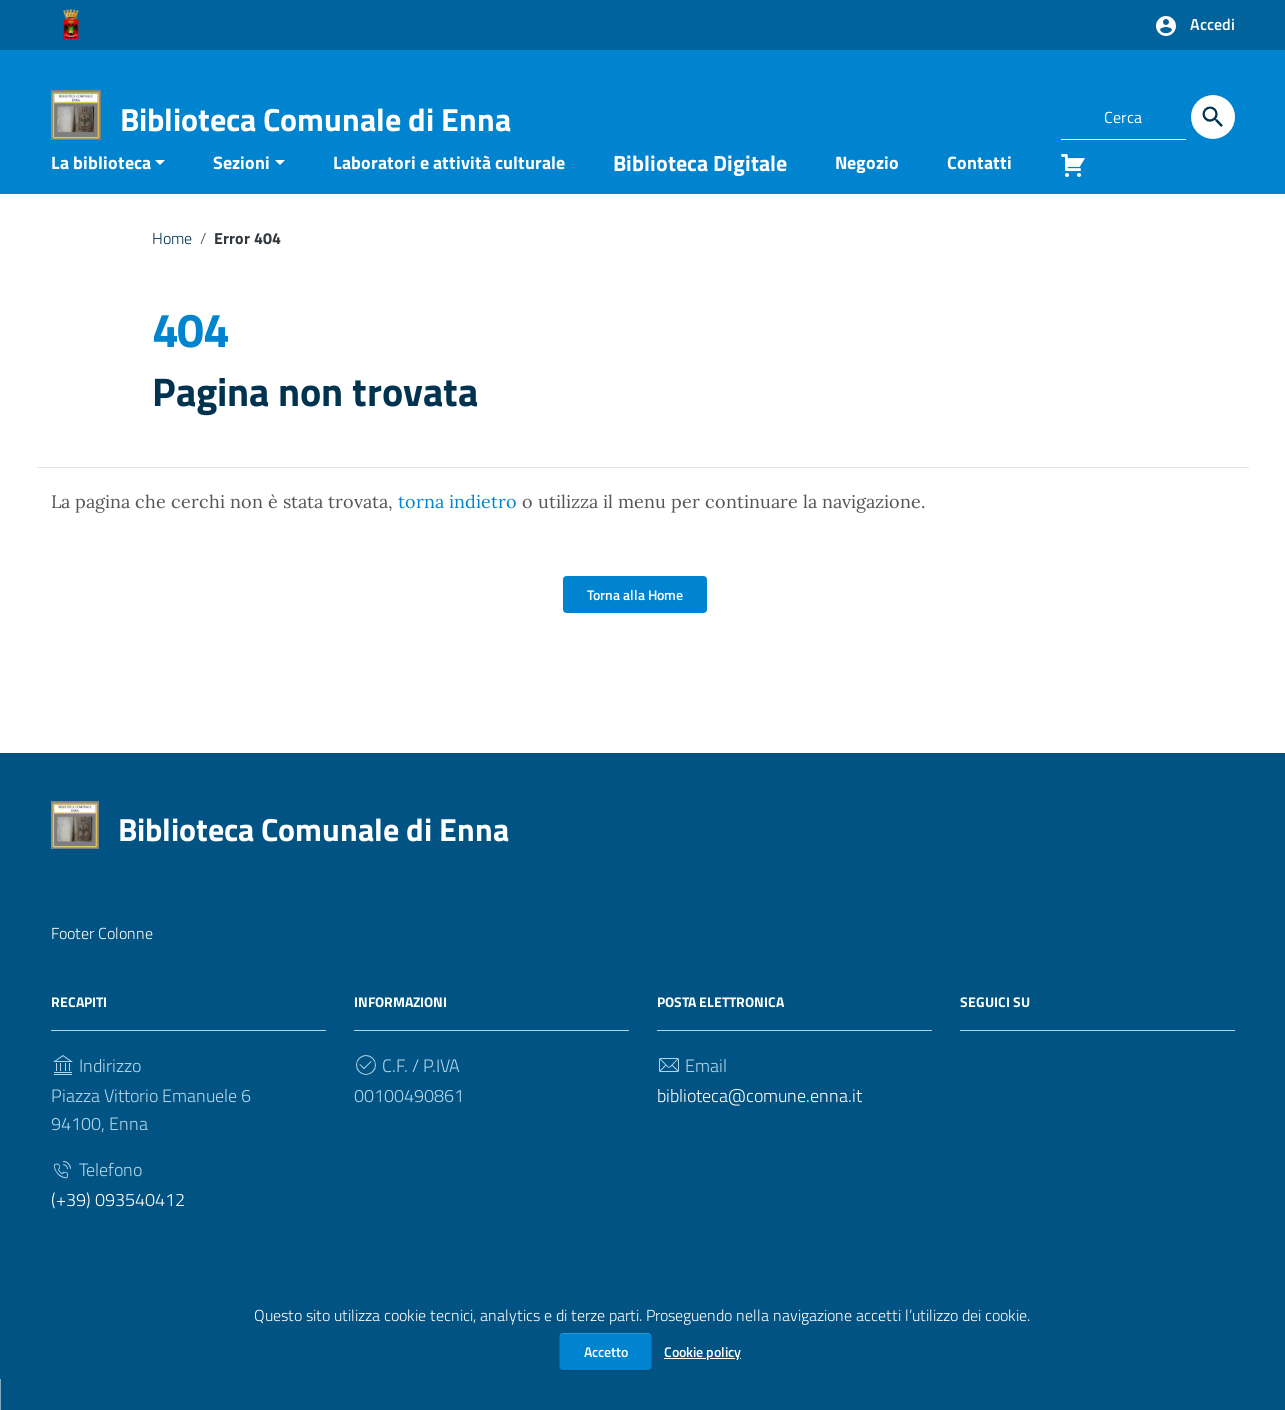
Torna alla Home (635, 625)
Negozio (867, 192)
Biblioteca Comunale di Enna (315, 119)
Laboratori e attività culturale (449, 192)
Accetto (606, 1351)
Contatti (979, 192)
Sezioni (241, 192)
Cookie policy (702, 1351)
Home (172, 268)
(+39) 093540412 (118, 1230)
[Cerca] (1213, 117)
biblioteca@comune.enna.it (759, 1126)
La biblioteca (101, 192)
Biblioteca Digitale (700, 193)
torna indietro (457, 532)
